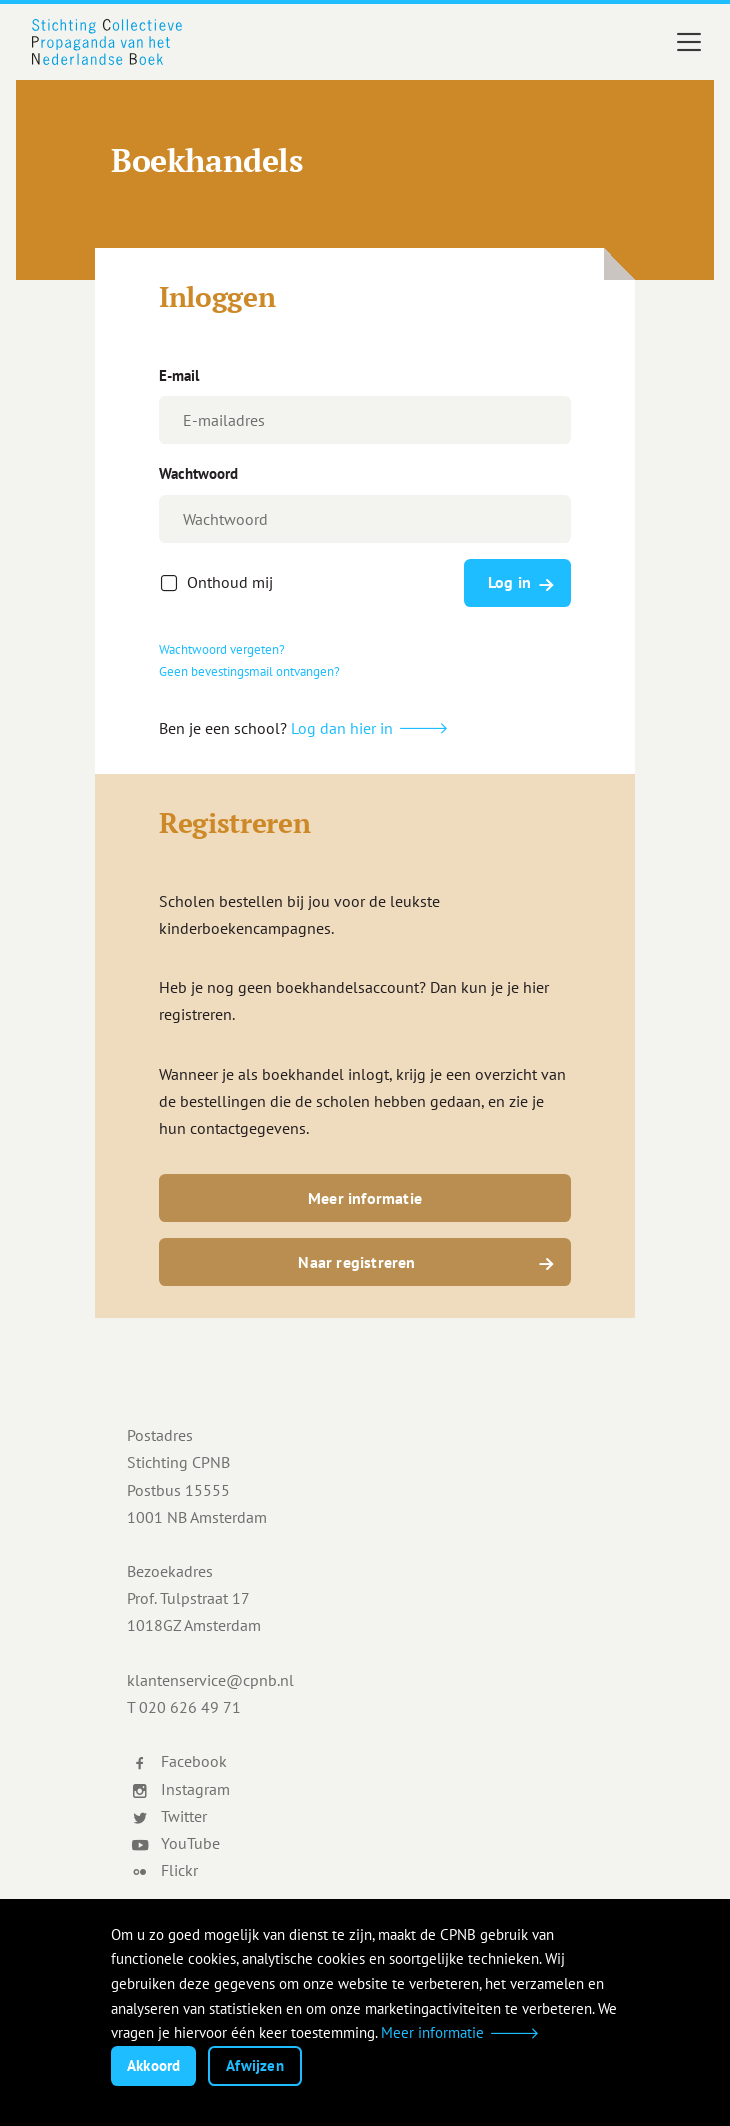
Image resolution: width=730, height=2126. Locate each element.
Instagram (180, 1789)
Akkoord (153, 2065)
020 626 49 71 (190, 1707)
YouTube (175, 1843)
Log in (509, 582)
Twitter (169, 1816)
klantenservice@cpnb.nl (210, 1680)
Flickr (164, 1870)
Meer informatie (365, 1198)
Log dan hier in (342, 728)
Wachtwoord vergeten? (222, 649)
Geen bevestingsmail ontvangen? (249, 671)
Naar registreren (356, 1262)
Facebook (179, 1761)
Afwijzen (254, 2065)
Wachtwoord (198, 473)
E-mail (179, 375)
